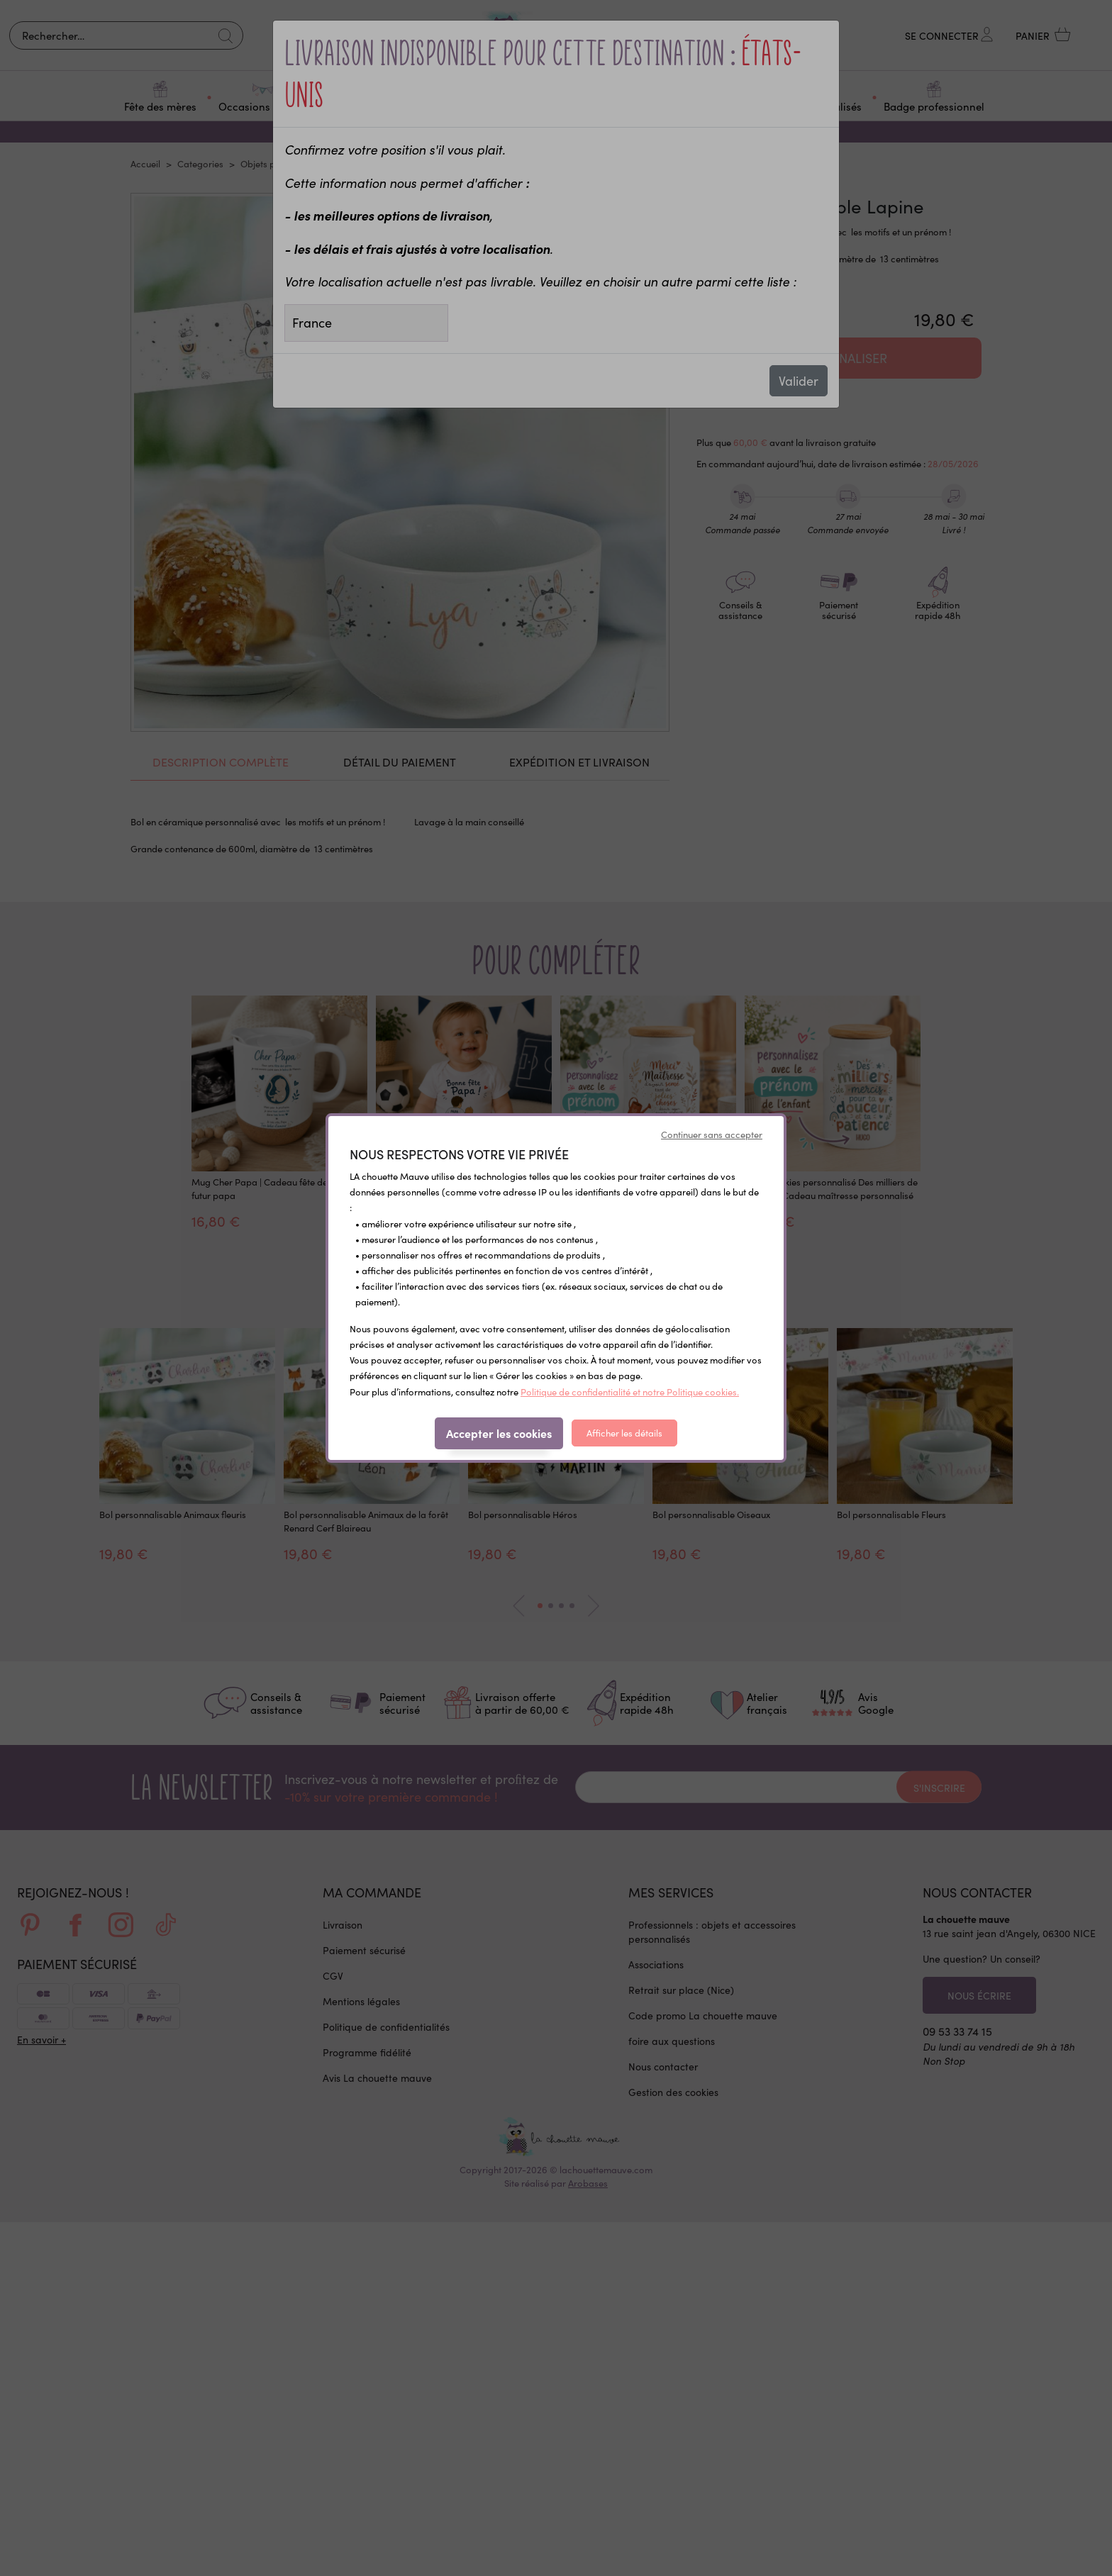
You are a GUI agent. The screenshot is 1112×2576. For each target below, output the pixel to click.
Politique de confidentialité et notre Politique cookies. (630, 1391)
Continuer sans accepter (711, 1134)
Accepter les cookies (499, 1433)
